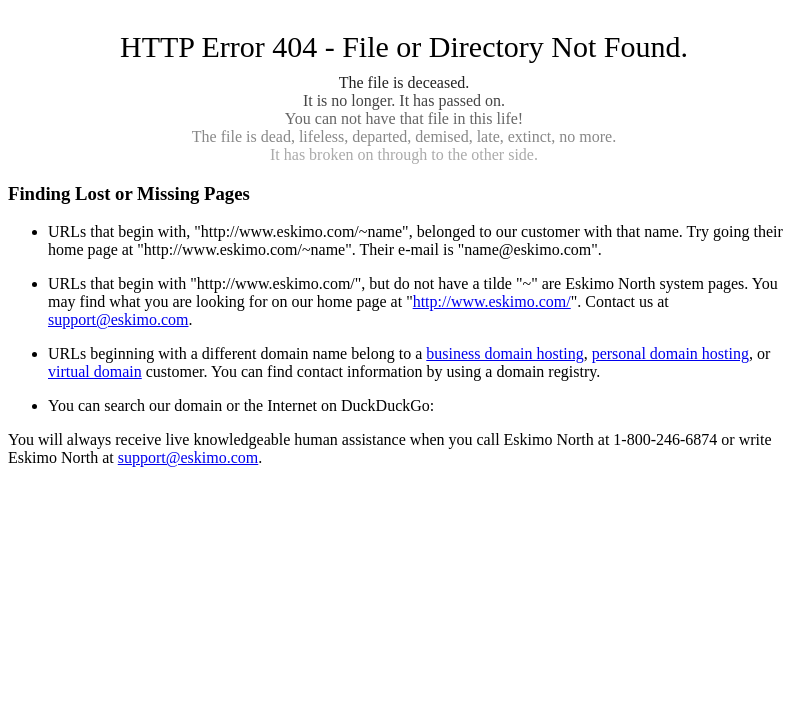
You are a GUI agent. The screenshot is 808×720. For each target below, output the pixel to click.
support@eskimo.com (118, 319)
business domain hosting (504, 353)
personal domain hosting (670, 353)
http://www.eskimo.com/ (492, 301)
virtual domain (95, 371)
